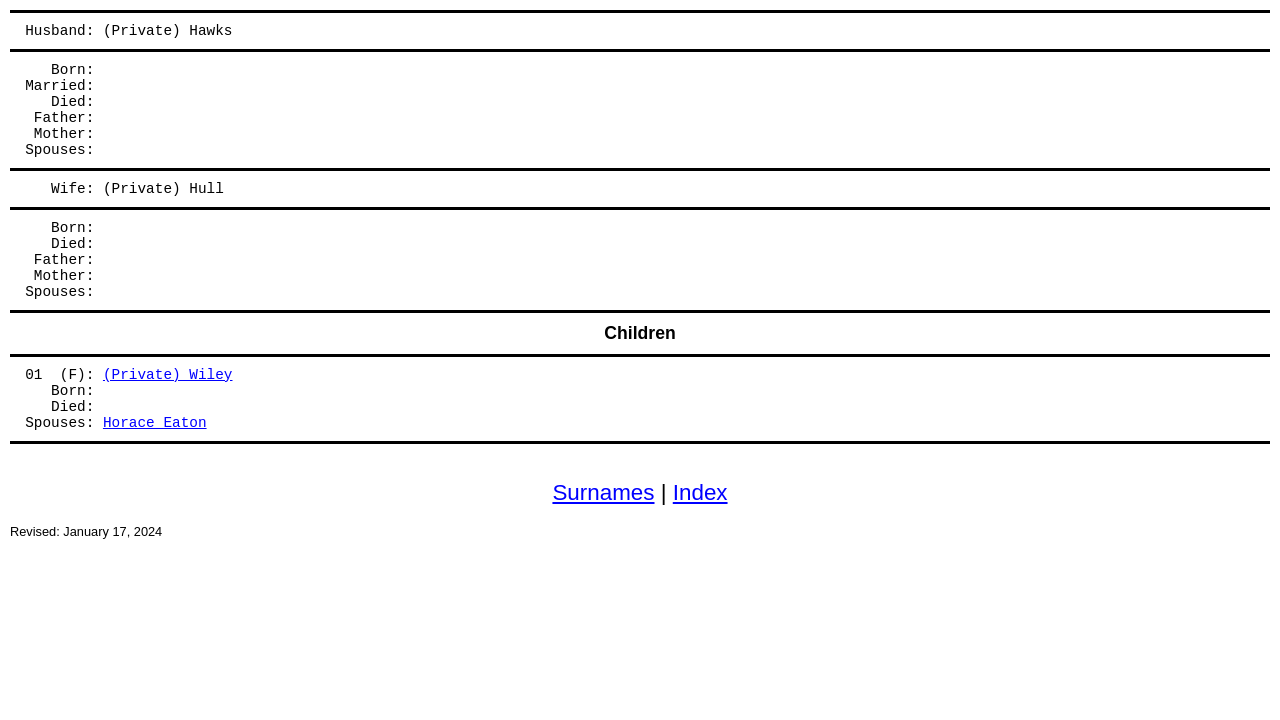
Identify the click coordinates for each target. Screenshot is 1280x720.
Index (700, 492)
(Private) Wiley (168, 375)
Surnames (603, 492)
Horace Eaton (155, 423)
